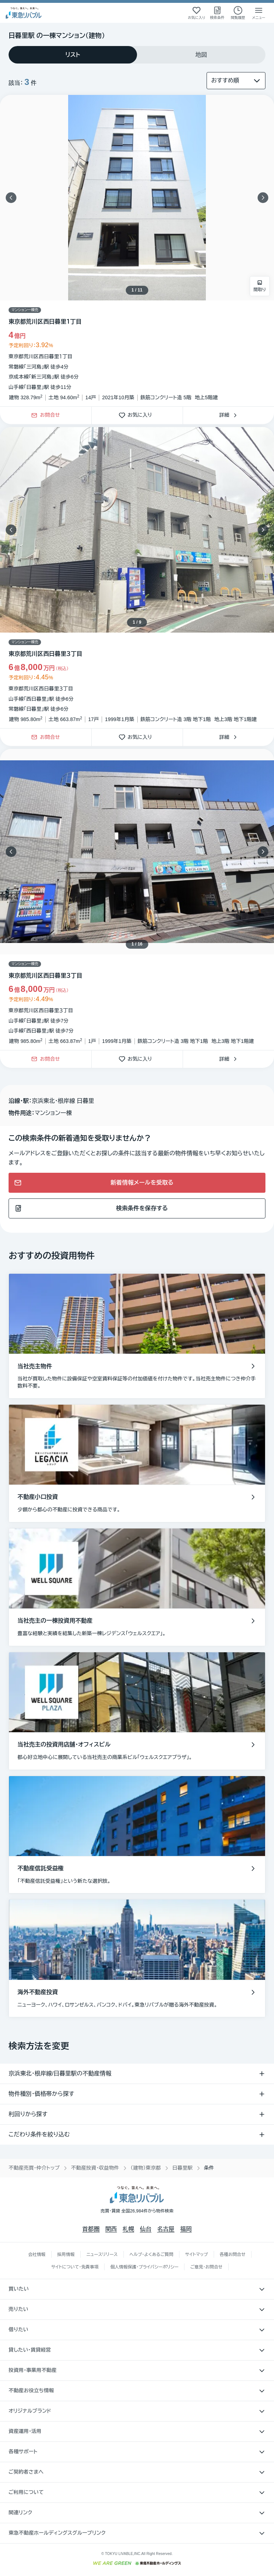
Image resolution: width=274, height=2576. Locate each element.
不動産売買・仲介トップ (34, 2168)
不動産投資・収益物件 (95, 2168)
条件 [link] (209, 2168)
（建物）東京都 (146, 2168)
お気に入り (137, 415)
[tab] (73, 55)
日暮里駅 (182, 2168)
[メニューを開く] (258, 13)
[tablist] (137, 55)
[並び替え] (236, 80)
